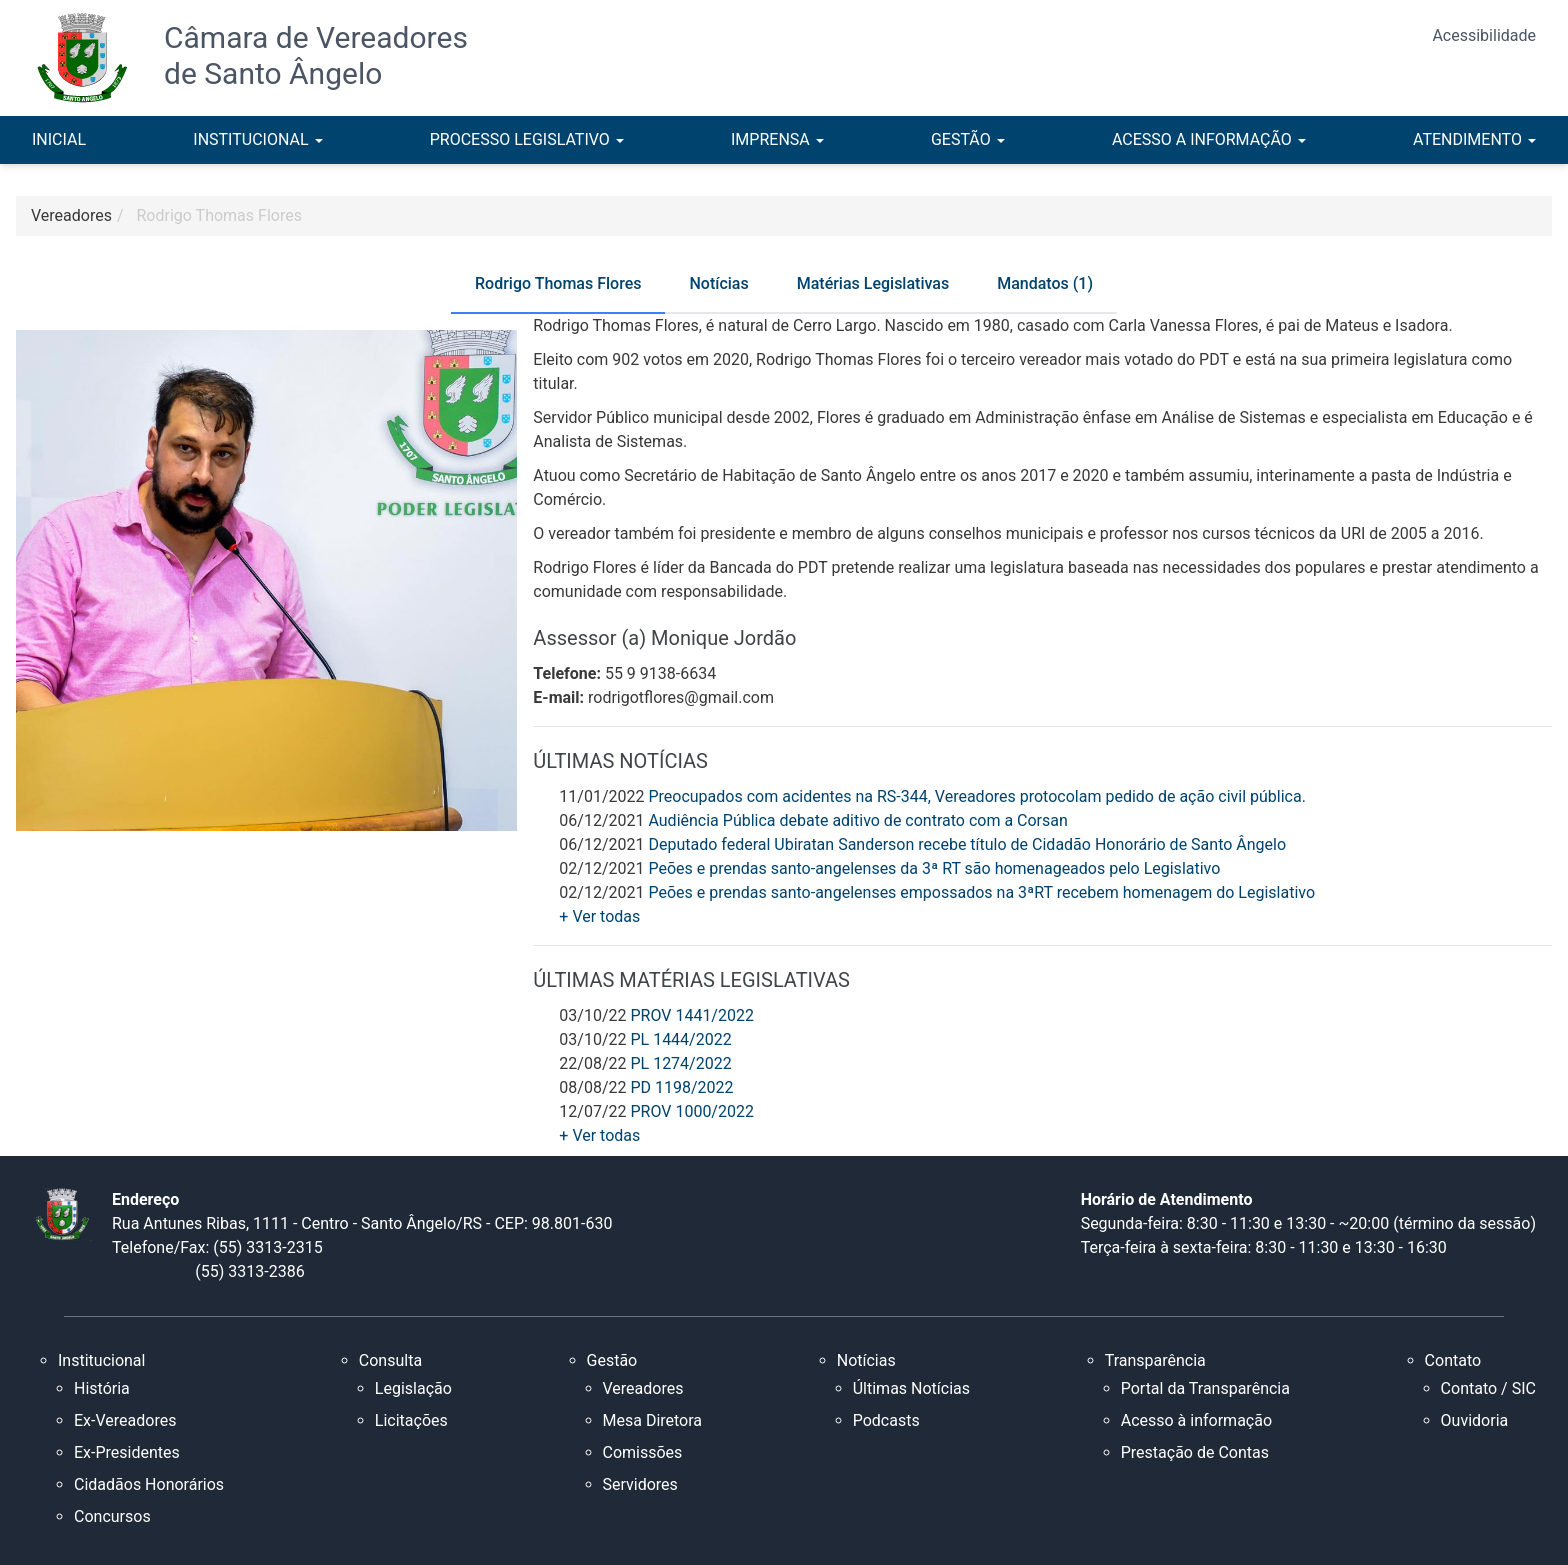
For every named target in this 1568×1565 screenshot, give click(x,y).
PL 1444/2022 (680, 1039)
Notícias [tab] (718, 283)
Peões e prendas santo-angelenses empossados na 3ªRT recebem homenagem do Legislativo (981, 892)
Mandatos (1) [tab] (1045, 283)
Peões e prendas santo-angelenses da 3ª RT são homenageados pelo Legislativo (934, 868)
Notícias (866, 1360)
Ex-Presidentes (127, 1452)
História (102, 1388)
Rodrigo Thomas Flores (219, 215)
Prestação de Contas (1195, 1452)
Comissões (643, 1452)
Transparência (1155, 1360)
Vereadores (643, 1388)
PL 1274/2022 (680, 1063)
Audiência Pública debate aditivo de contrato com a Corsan (857, 820)
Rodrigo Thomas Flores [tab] (558, 283)
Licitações (411, 1420)
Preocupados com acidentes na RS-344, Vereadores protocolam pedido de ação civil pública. (976, 796)
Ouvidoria (1475, 1420)
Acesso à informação (1196, 1420)
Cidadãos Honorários (149, 1484)
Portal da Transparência (1205, 1388)
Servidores (640, 1484)
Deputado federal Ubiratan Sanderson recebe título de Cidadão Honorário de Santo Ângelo (967, 844)
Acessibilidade (1484, 35)
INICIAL (59, 139)
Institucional (101, 1360)
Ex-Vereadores (125, 1420)
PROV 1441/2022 (691, 1015)
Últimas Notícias (911, 1388)
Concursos (112, 1516)
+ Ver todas (599, 916)
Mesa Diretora (653, 1420)
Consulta (390, 1360)
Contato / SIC (1488, 1388)
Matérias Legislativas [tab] (873, 283)
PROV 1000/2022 (691, 1111)
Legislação (413, 1388)
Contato (1453, 1360)
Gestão (612, 1360)
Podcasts (886, 1420)
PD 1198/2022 (681, 1087)
